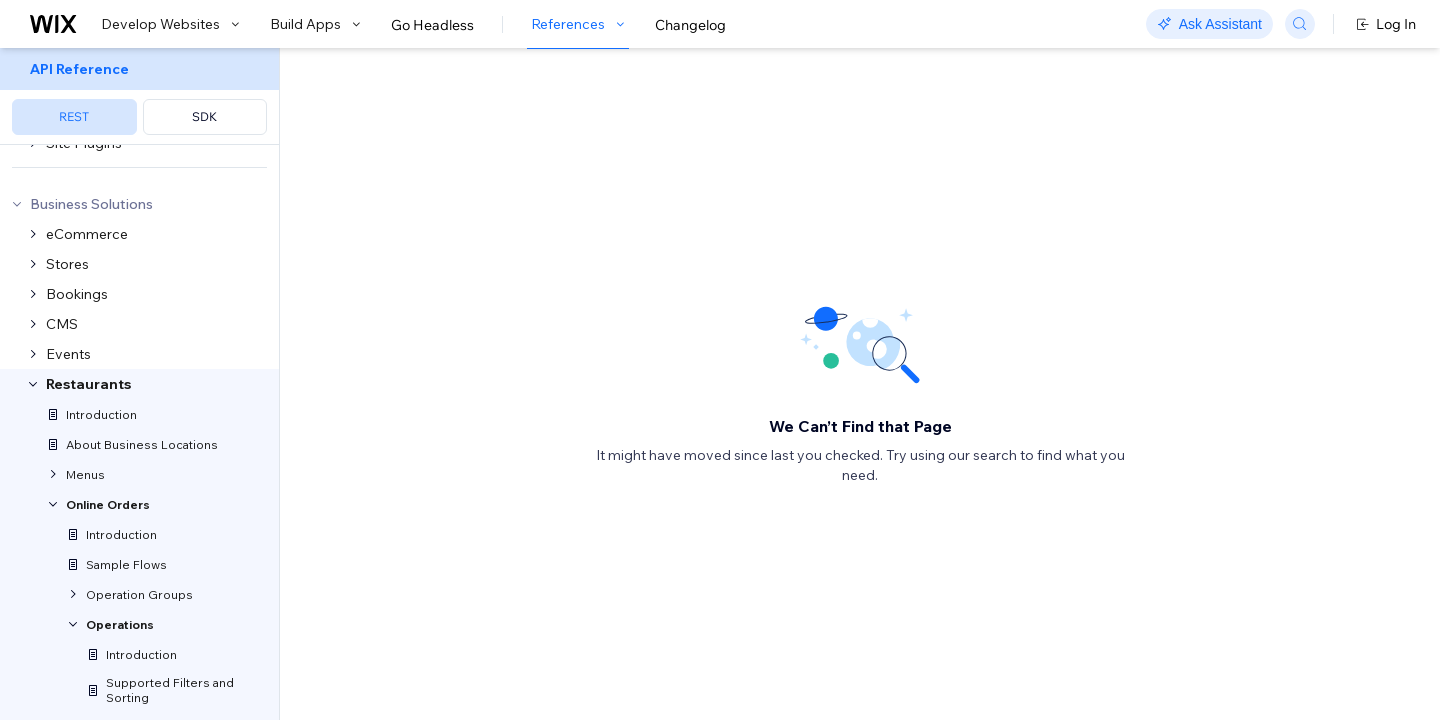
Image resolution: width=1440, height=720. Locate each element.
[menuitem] (139, 96)
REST (74, 116)
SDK (204, 116)
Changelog (690, 25)
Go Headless (432, 25)
